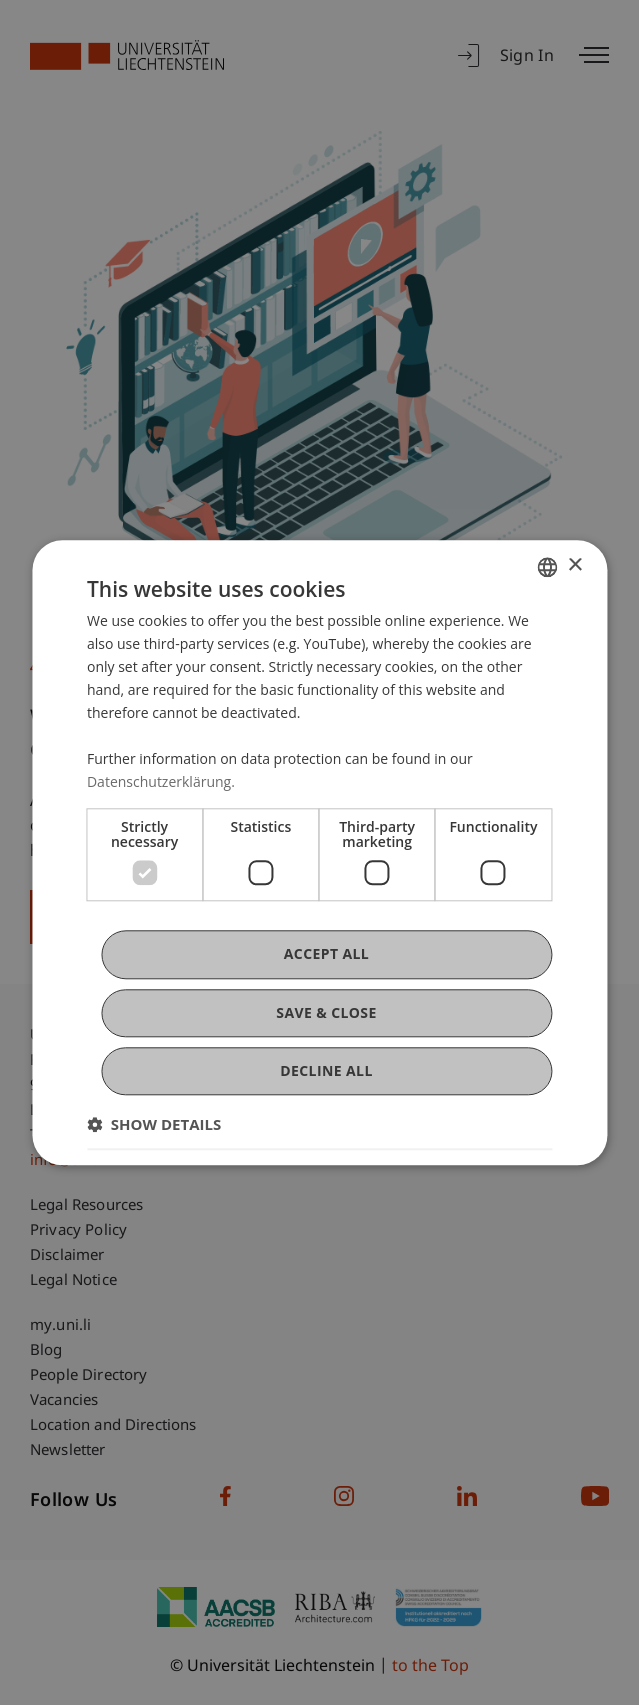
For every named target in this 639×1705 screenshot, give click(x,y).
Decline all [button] (326, 1070)
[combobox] (547, 567)
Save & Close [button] (326, 1012)
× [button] (574, 565)
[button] (154, 1124)
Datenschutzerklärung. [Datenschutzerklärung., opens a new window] (161, 782)
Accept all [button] (326, 954)
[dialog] (319, 852)
